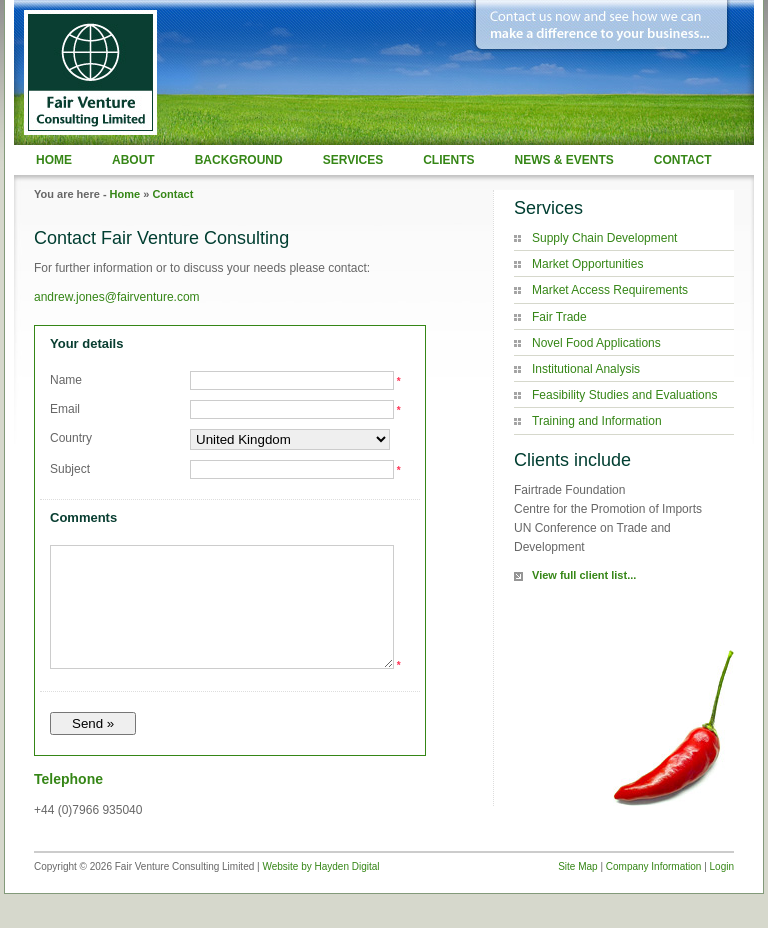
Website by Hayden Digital (320, 890)
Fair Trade (559, 317)
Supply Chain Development (604, 238)
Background (239, 160)
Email (65, 409)
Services (353, 160)
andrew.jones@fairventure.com (117, 297)
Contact (683, 160)
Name (66, 380)
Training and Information (597, 421)
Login (722, 890)
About (133, 160)
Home (54, 160)
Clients (448, 160)
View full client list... (584, 575)
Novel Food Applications (596, 343)
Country (71, 438)
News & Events (563, 160)
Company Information (654, 890)
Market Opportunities (587, 264)
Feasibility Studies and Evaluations (624, 395)
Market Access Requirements (610, 290)
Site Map (577, 890)
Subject (70, 469)
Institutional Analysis (586, 369)
